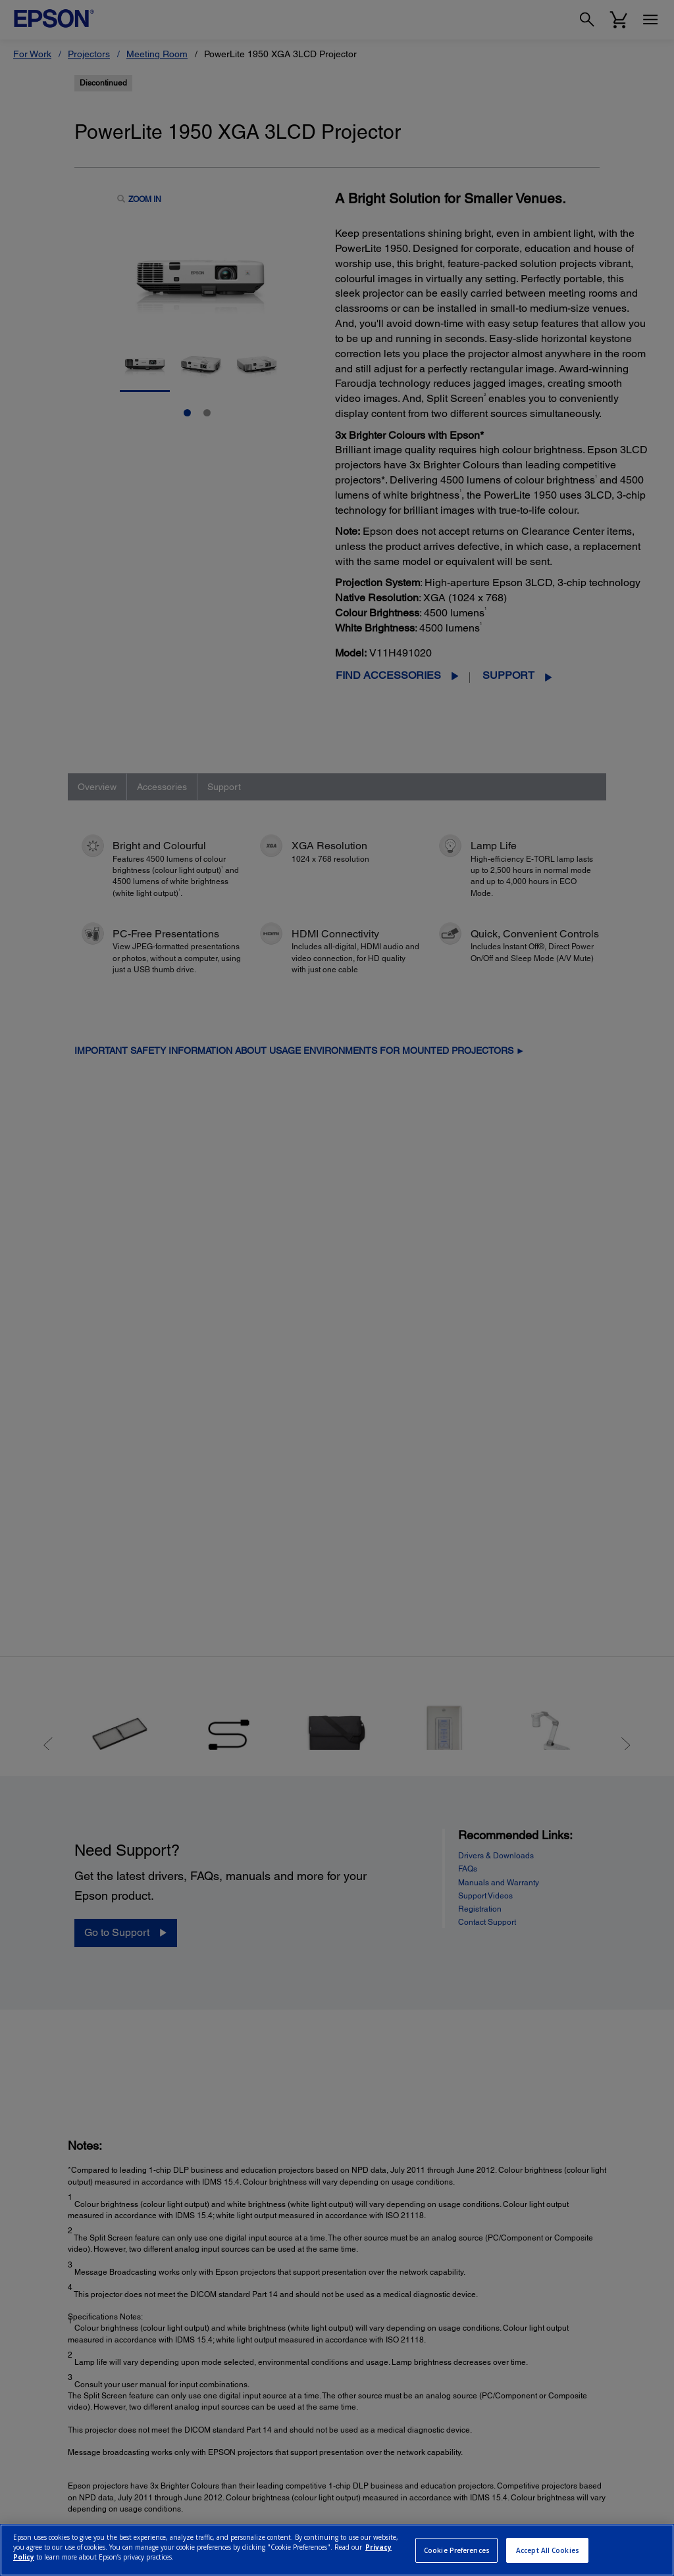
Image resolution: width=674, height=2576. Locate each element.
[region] (337, 2550)
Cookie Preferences (457, 2550)
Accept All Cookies (547, 2550)
